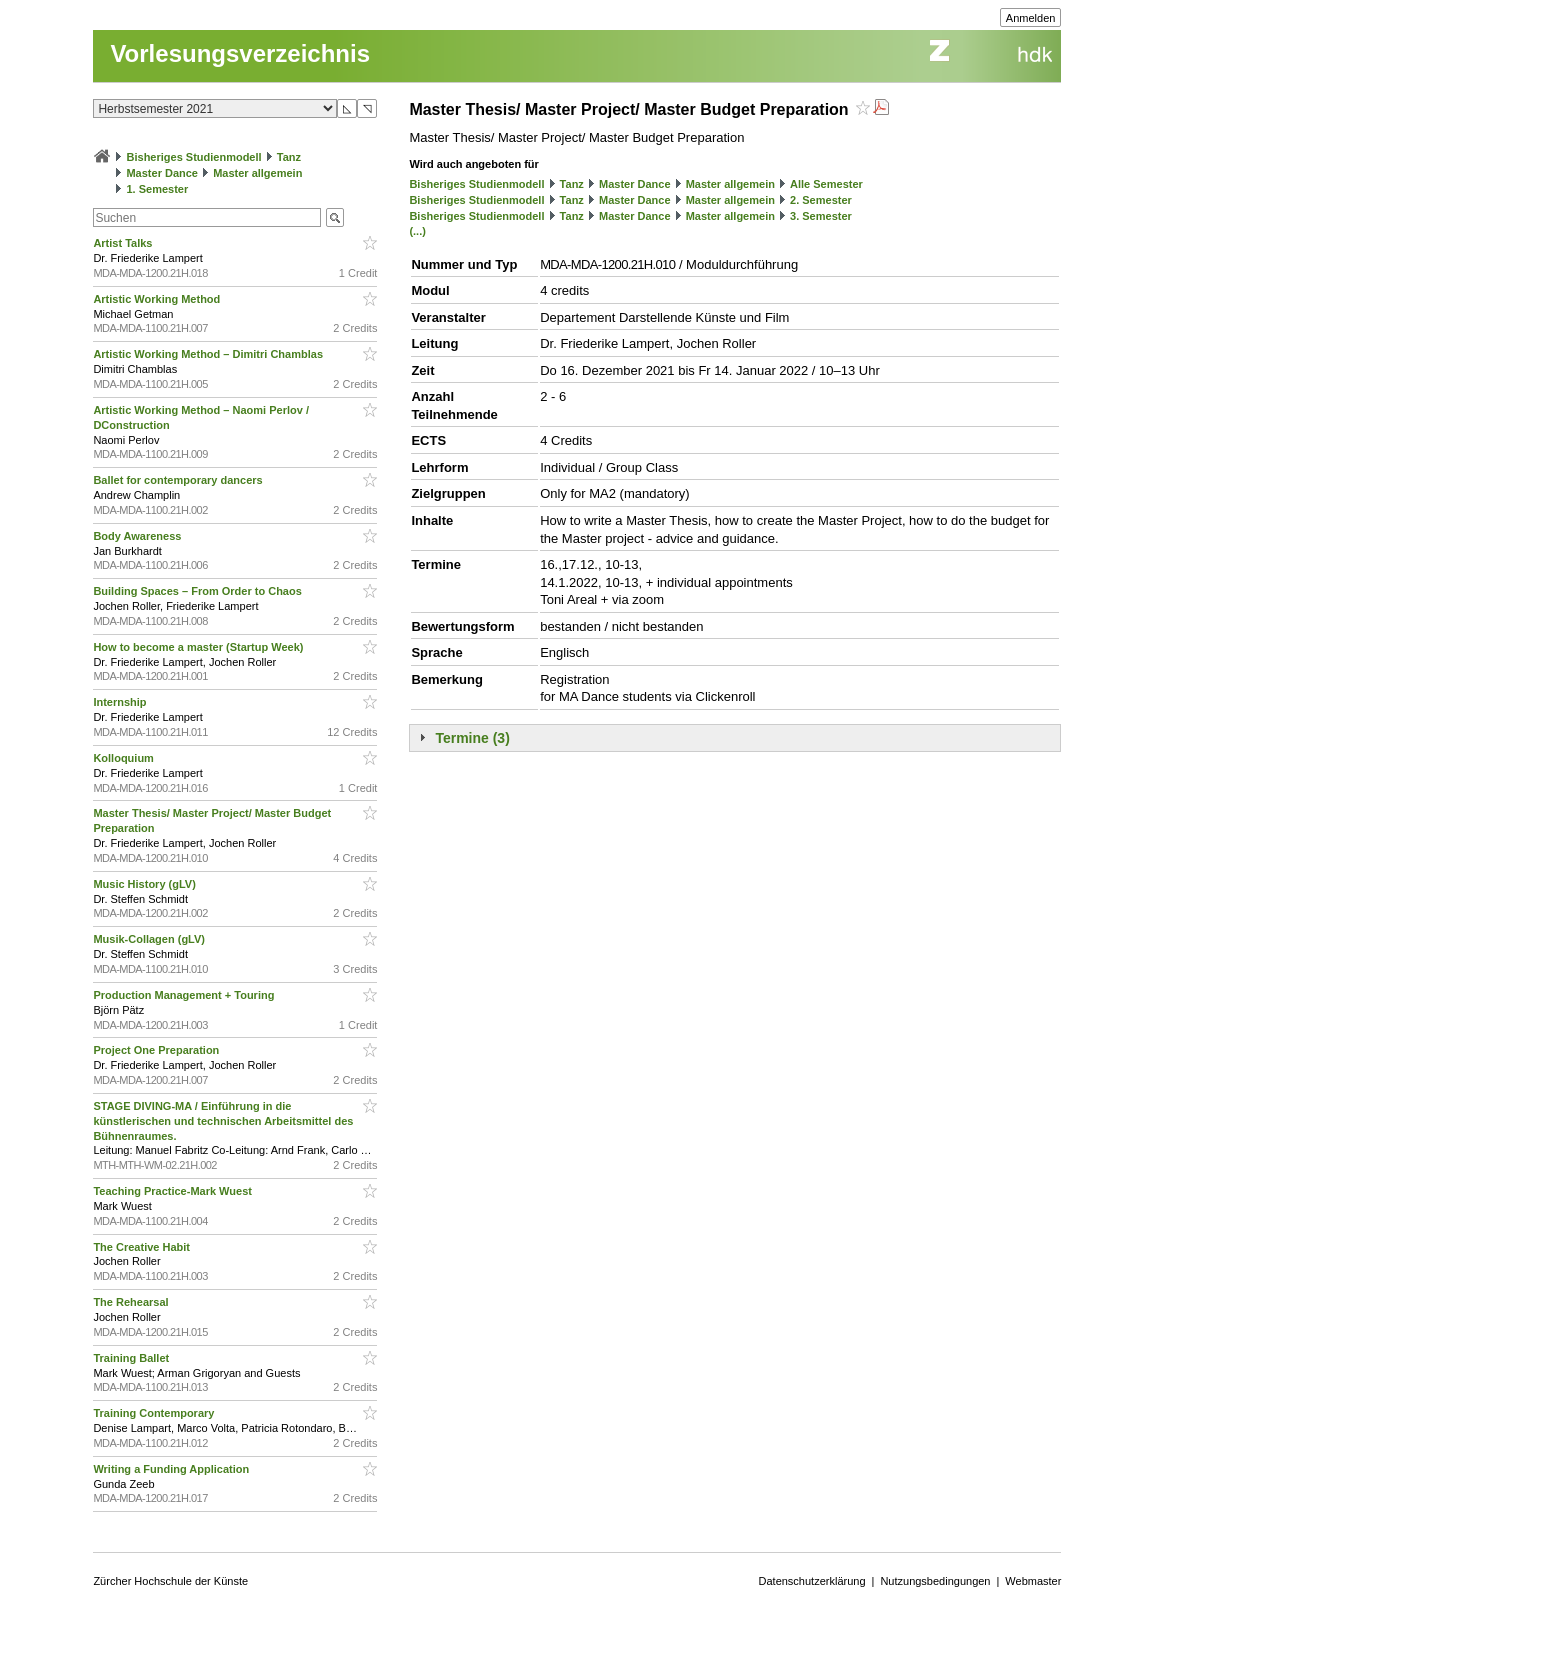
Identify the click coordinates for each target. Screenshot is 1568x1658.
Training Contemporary (155, 1413)
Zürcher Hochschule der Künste (170, 1581)
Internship (121, 702)
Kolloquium (125, 758)
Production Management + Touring (185, 995)
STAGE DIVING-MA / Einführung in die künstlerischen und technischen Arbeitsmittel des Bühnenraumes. (223, 1121)
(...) (417, 231)
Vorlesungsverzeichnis (240, 53)
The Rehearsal (132, 1302)
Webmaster (1033, 1581)
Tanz (289, 157)
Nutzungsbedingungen (935, 1581)
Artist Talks (124, 243)
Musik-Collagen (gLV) (150, 939)
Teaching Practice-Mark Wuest (174, 1191)
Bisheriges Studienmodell (194, 157)
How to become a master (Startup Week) (199, 647)
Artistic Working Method (158, 299)
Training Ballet (132, 1358)
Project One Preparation (157, 1050)
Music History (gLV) (146, 884)
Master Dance (162, 173)
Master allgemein (257, 173)
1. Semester (157, 189)
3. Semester (821, 216)
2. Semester (821, 200)
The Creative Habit (143, 1247)
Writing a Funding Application (172, 1469)
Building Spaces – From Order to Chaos (198, 591)
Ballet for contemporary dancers (179, 480)
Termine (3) (472, 738)
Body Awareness (138, 536)
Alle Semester (826, 184)
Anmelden (1031, 18)
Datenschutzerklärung (812, 1581)
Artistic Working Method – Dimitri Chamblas (209, 354)
